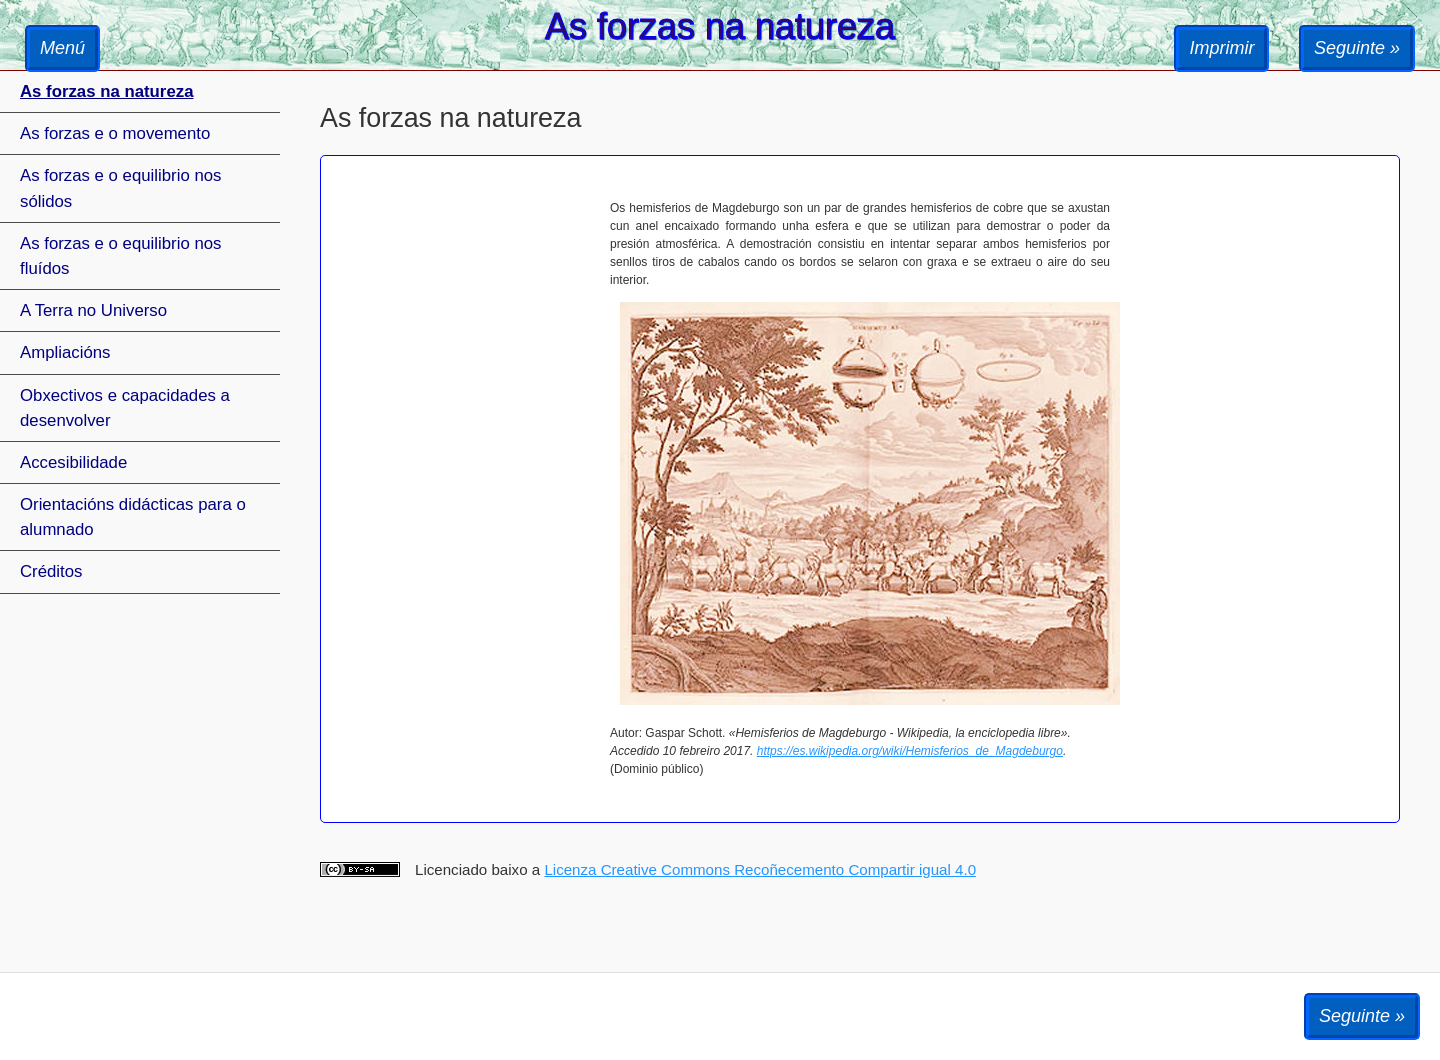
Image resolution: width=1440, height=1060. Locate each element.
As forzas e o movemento (115, 133)
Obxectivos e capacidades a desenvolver (125, 408)
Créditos (51, 571)
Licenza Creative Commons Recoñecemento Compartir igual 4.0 (760, 869)
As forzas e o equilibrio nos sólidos (120, 188)
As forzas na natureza (106, 91)
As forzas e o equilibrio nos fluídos (120, 256)
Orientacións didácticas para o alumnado (133, 517)
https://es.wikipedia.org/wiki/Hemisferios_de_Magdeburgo (910, 751)
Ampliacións (65, 352)
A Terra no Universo (93, 310)
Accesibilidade (73, 462)
